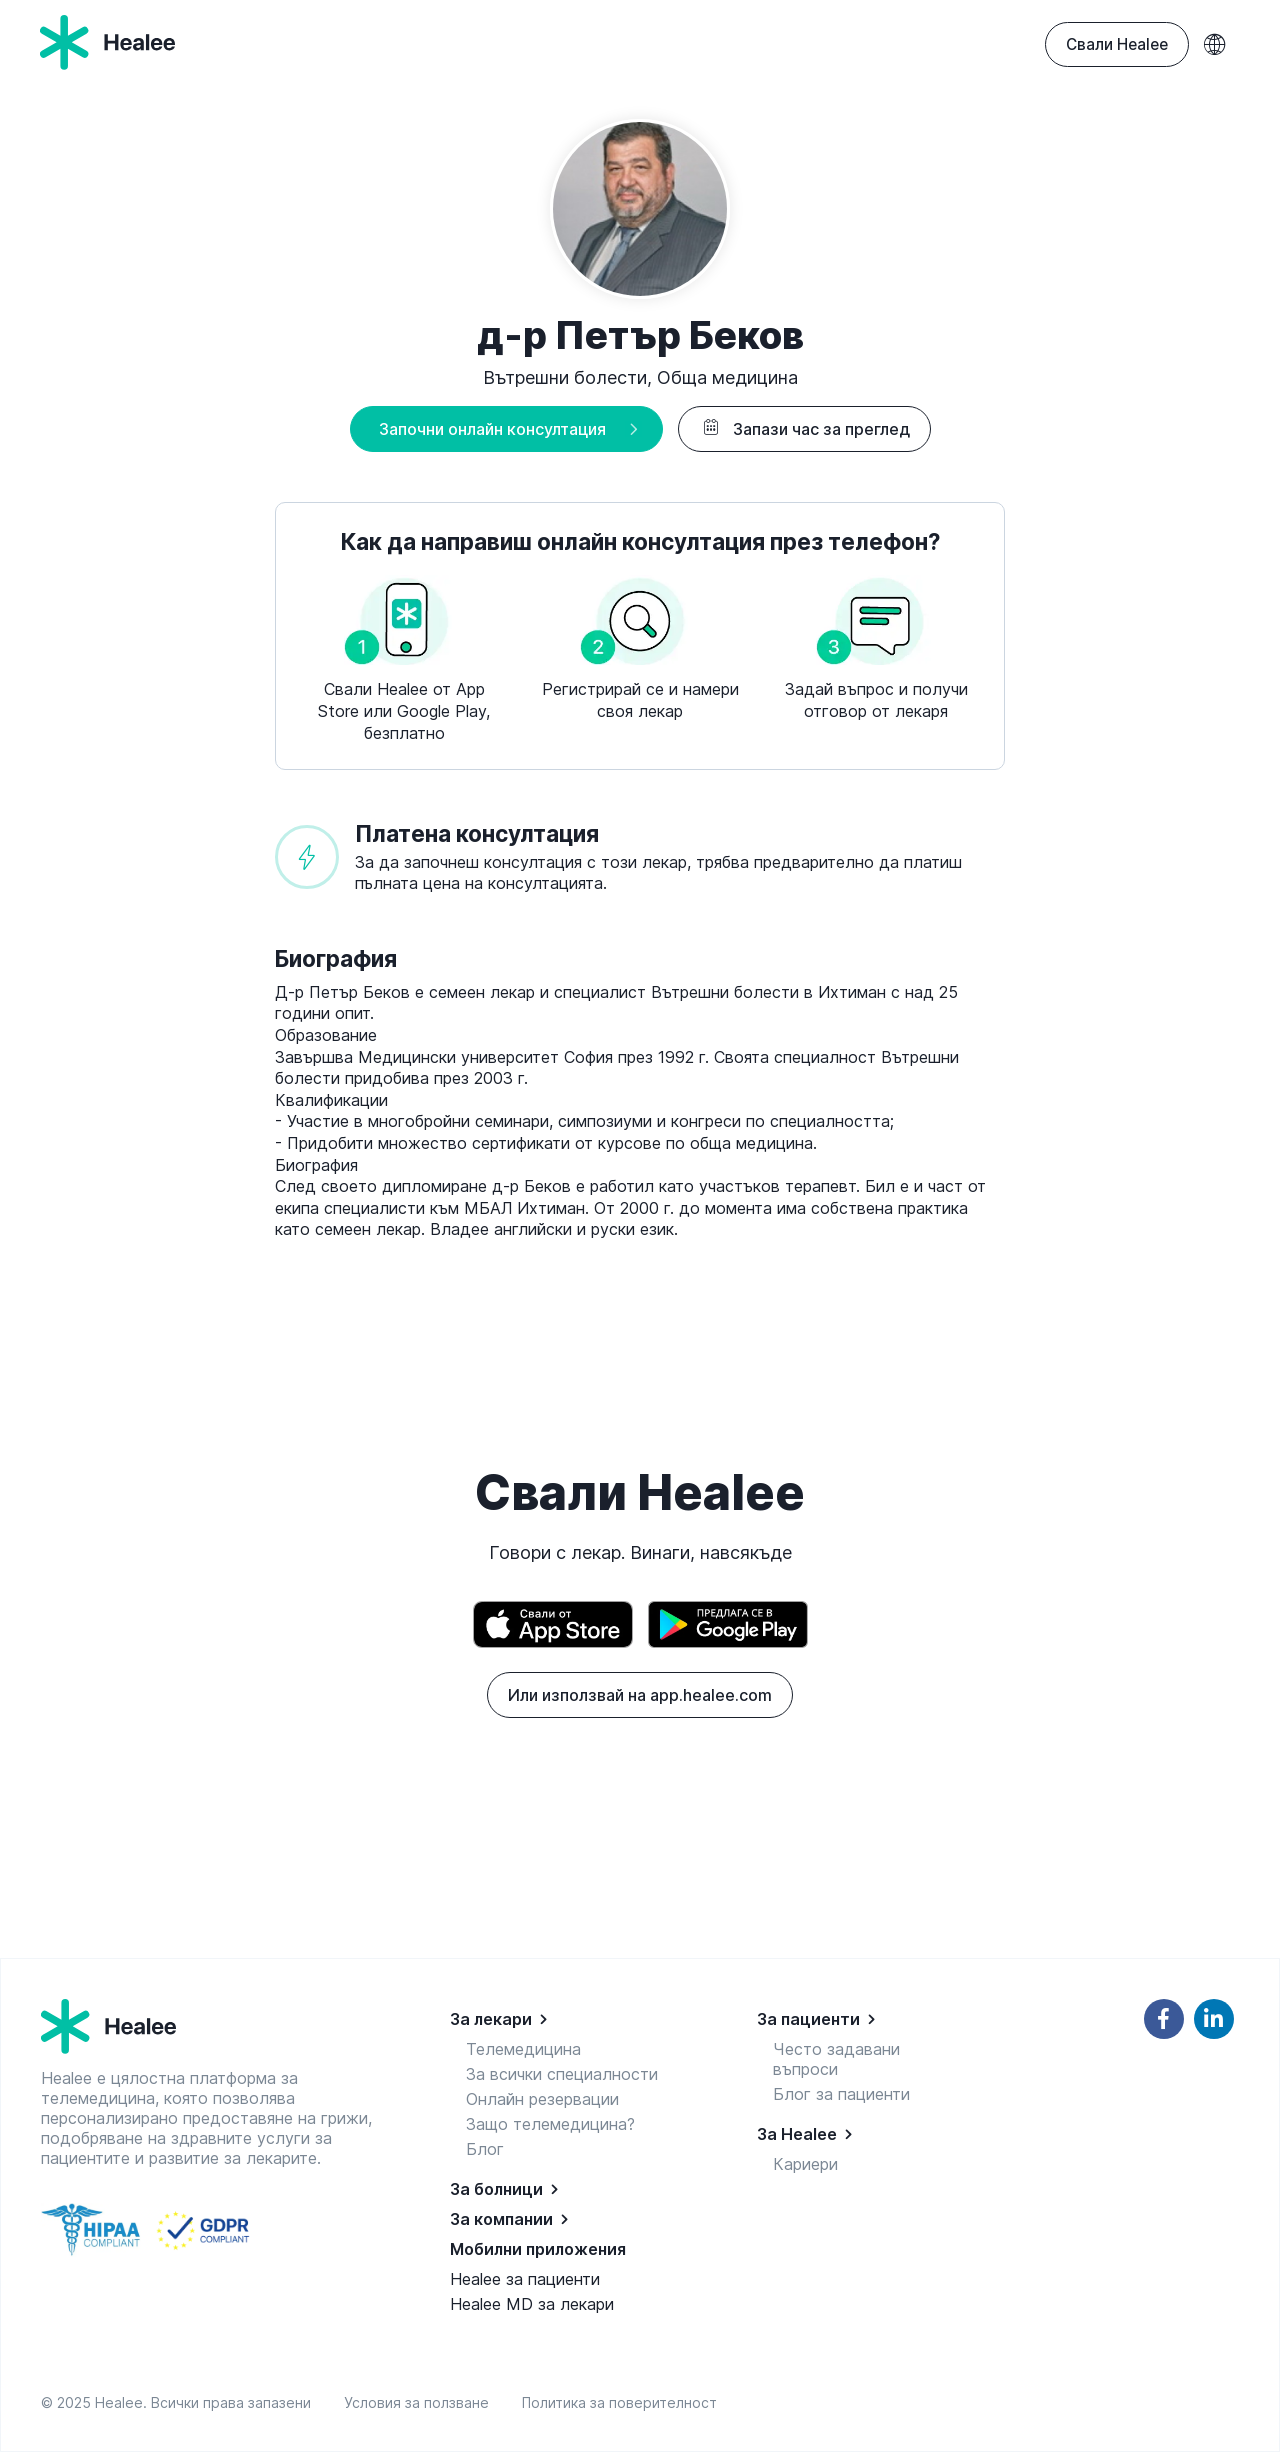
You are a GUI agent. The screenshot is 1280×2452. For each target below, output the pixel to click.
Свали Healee (1117, 44)
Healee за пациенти (525, 2279)
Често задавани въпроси (836, 2059)
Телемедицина (523, 2049)
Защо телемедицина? (550, 2124)
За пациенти (808, 2019)
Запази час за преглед (804, 429)
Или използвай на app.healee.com (640, 1695)
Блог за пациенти (841, 2094)
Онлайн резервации (542, 2099)
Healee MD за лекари (532, 2304)
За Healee (797, 2134)
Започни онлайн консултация (492, 429)
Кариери (805, 2164)
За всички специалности (562, 2074)
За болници (496, 2189)
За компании (501, 2219)
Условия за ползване (420, 2402)
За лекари (491, 2019)
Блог (485, 2149)
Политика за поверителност (619, 2402)
